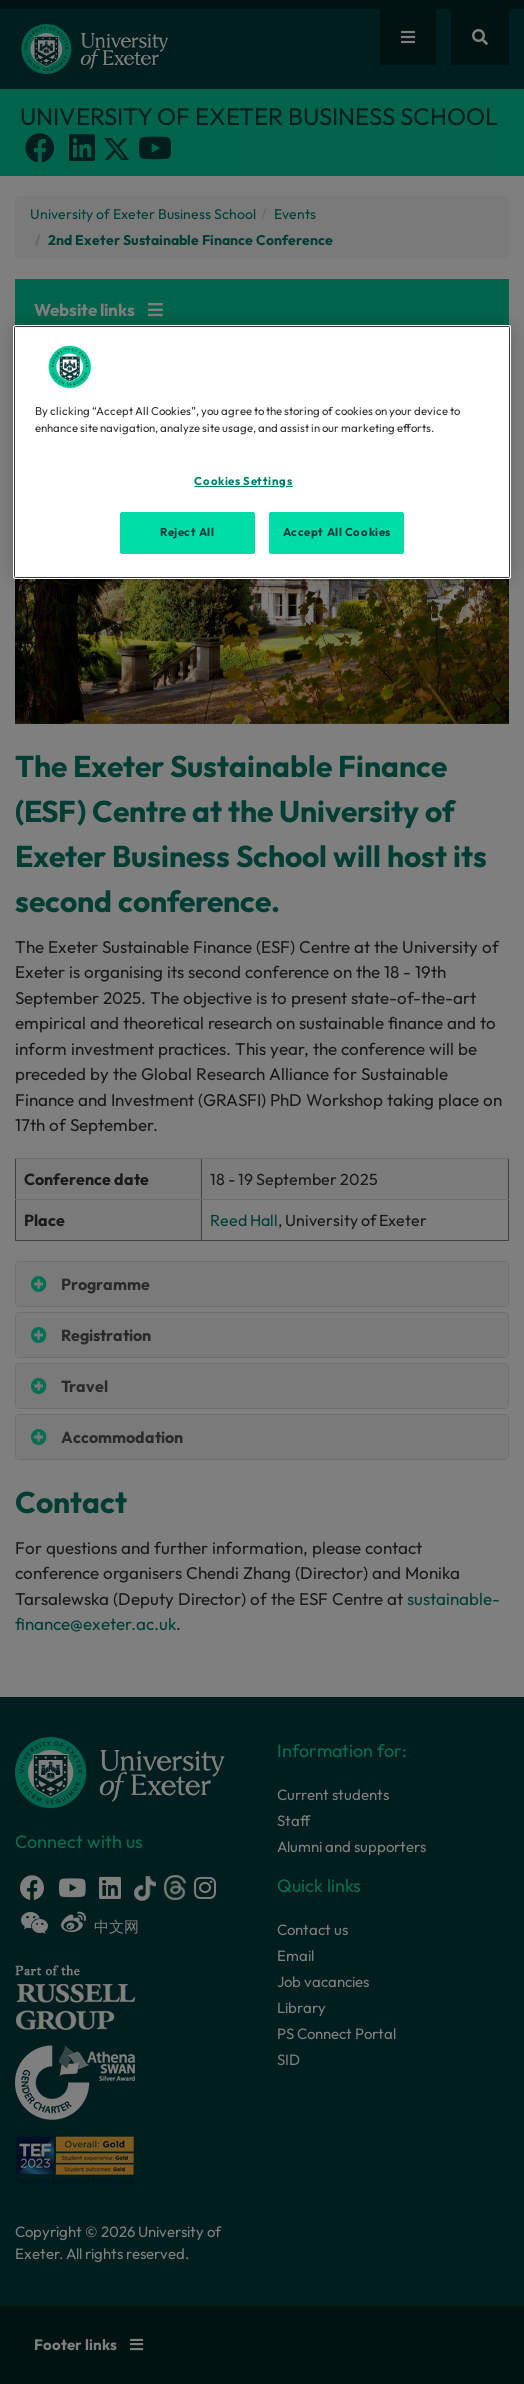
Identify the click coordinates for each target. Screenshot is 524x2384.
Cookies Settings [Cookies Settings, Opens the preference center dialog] (243, 481)
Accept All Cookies (337, 532)
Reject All (187, 532)
